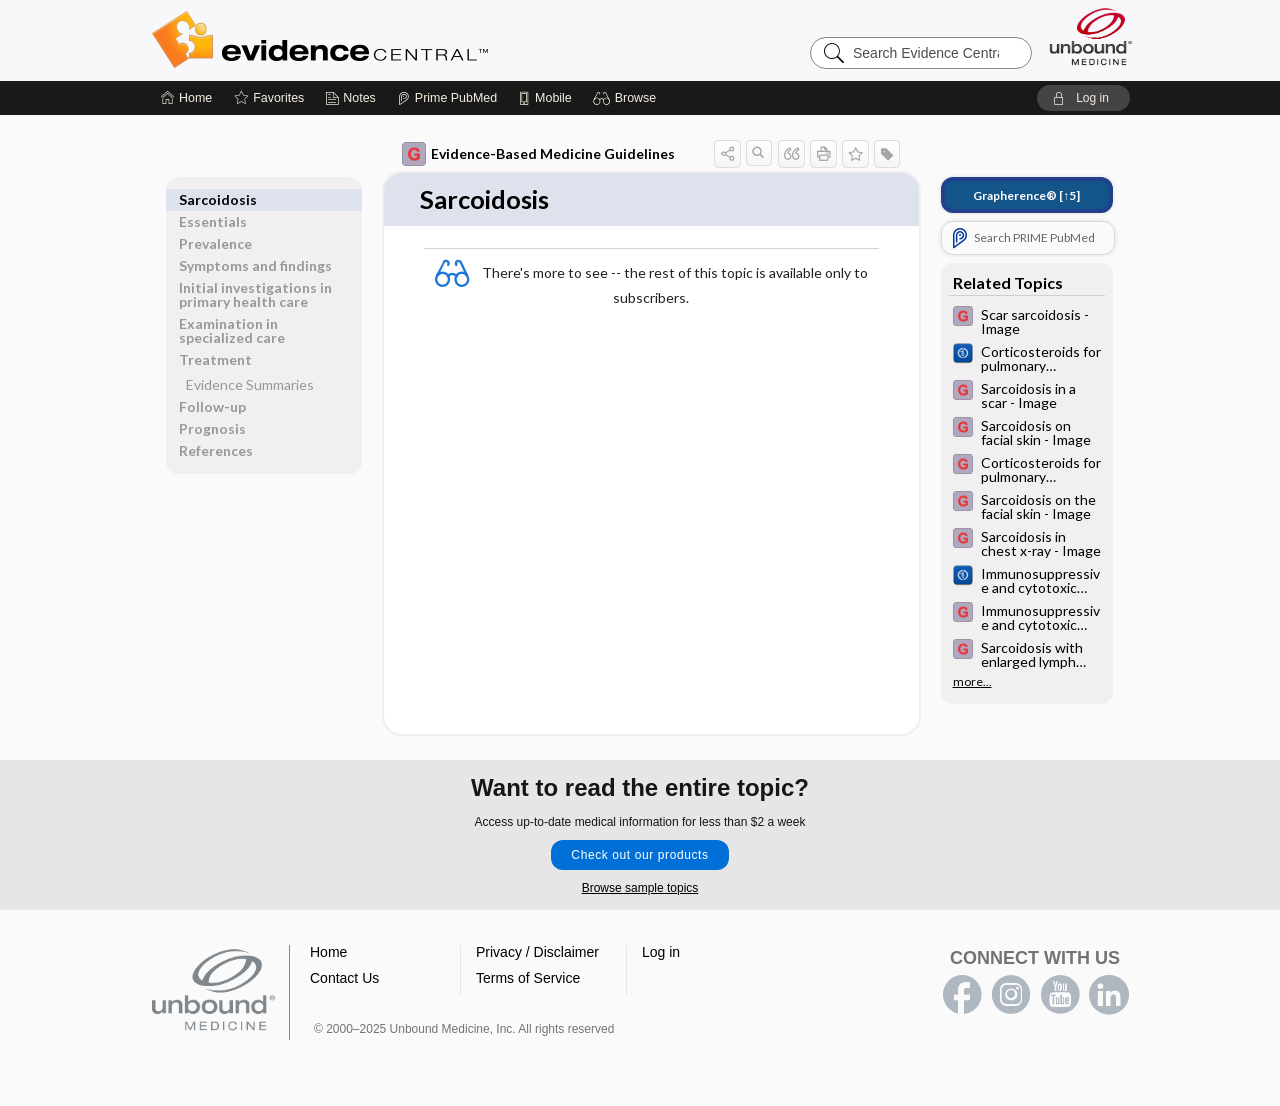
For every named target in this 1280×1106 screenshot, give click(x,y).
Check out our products (639, 856)
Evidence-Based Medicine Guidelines (538, 154)
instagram (1011, 996)
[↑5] (1026, 195)
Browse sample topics (640, 889)
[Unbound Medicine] (1091, 36)
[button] (627, 98)
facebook (962, 996)
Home (328, 953)
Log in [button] (661, 953)
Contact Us (344, 979)
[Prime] (447, 98)
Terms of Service (528, 979)
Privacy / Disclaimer (537, 953)
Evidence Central (400, 40)
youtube (1060, 996)
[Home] (186, 98)
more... (972, 682)
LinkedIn (1109, 996)
